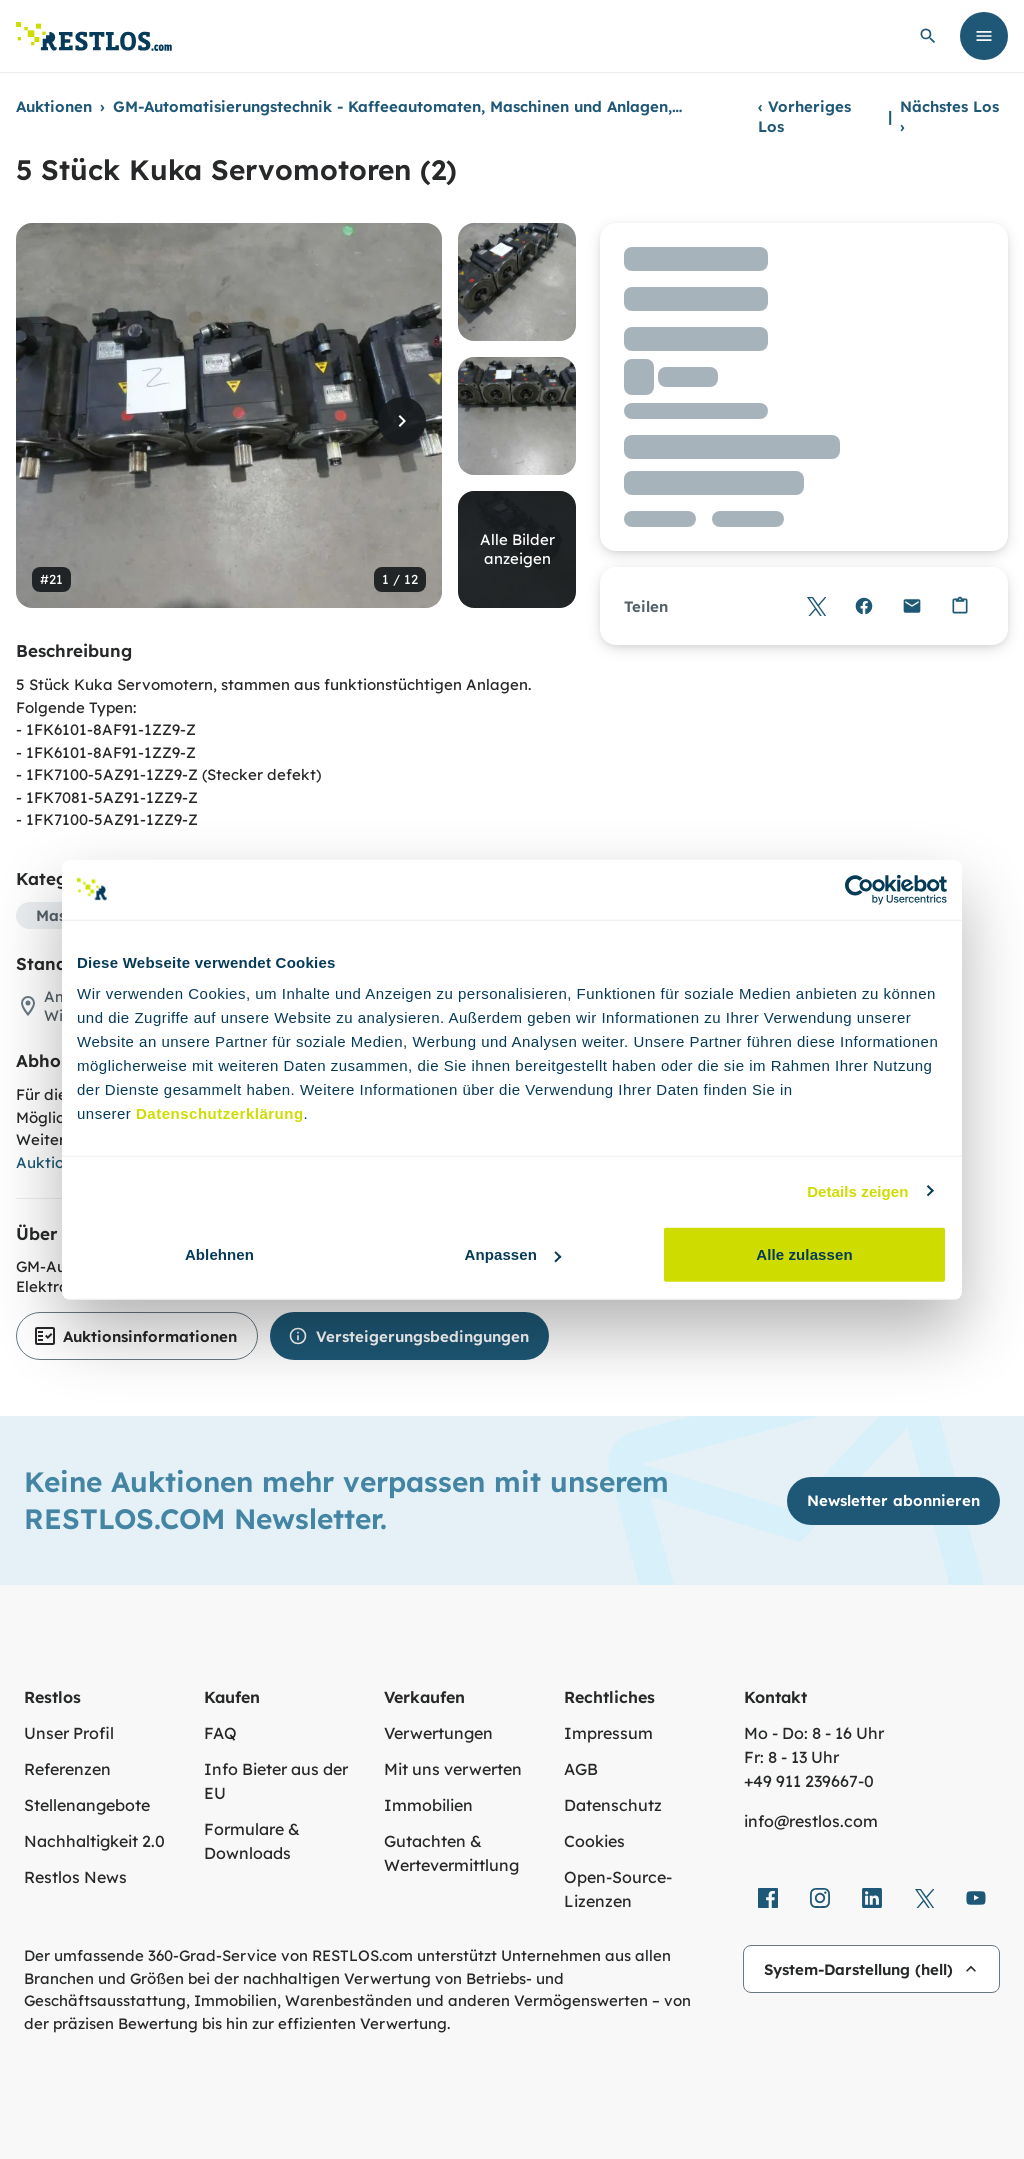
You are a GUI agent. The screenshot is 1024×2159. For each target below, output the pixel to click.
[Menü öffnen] (984, 36)
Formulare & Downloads (252, 1841)
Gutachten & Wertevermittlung (451, 1853)
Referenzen (67, 1769)
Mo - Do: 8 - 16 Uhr (814, 1733)
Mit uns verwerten (453, 1769)
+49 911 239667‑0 (809, 1781)
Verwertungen (438, 1733)
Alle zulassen (804, 1254)
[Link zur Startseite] (94, 36)
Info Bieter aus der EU (276, 1781)
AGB (581, 1769)
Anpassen (513, 1254)
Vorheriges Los (804, 116)
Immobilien (428, 1805)
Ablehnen (219, 1254)
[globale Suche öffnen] (928, 36)
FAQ (220, 1733)
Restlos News (75, 1877)
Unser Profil (69, 1733)
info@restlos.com (811, 1821)
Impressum (608, 1733)
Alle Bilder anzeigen (517, 549)
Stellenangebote (87, 1805)
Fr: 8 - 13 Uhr (791, 1757)
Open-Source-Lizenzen (618, 1889)
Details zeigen (857, 1190)
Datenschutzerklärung (220, 1113)
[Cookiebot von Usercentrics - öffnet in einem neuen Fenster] (859, 889)
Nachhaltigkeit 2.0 (94, 1841)
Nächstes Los (949, 116)
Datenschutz (613, 1805)
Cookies (594, 1841)
